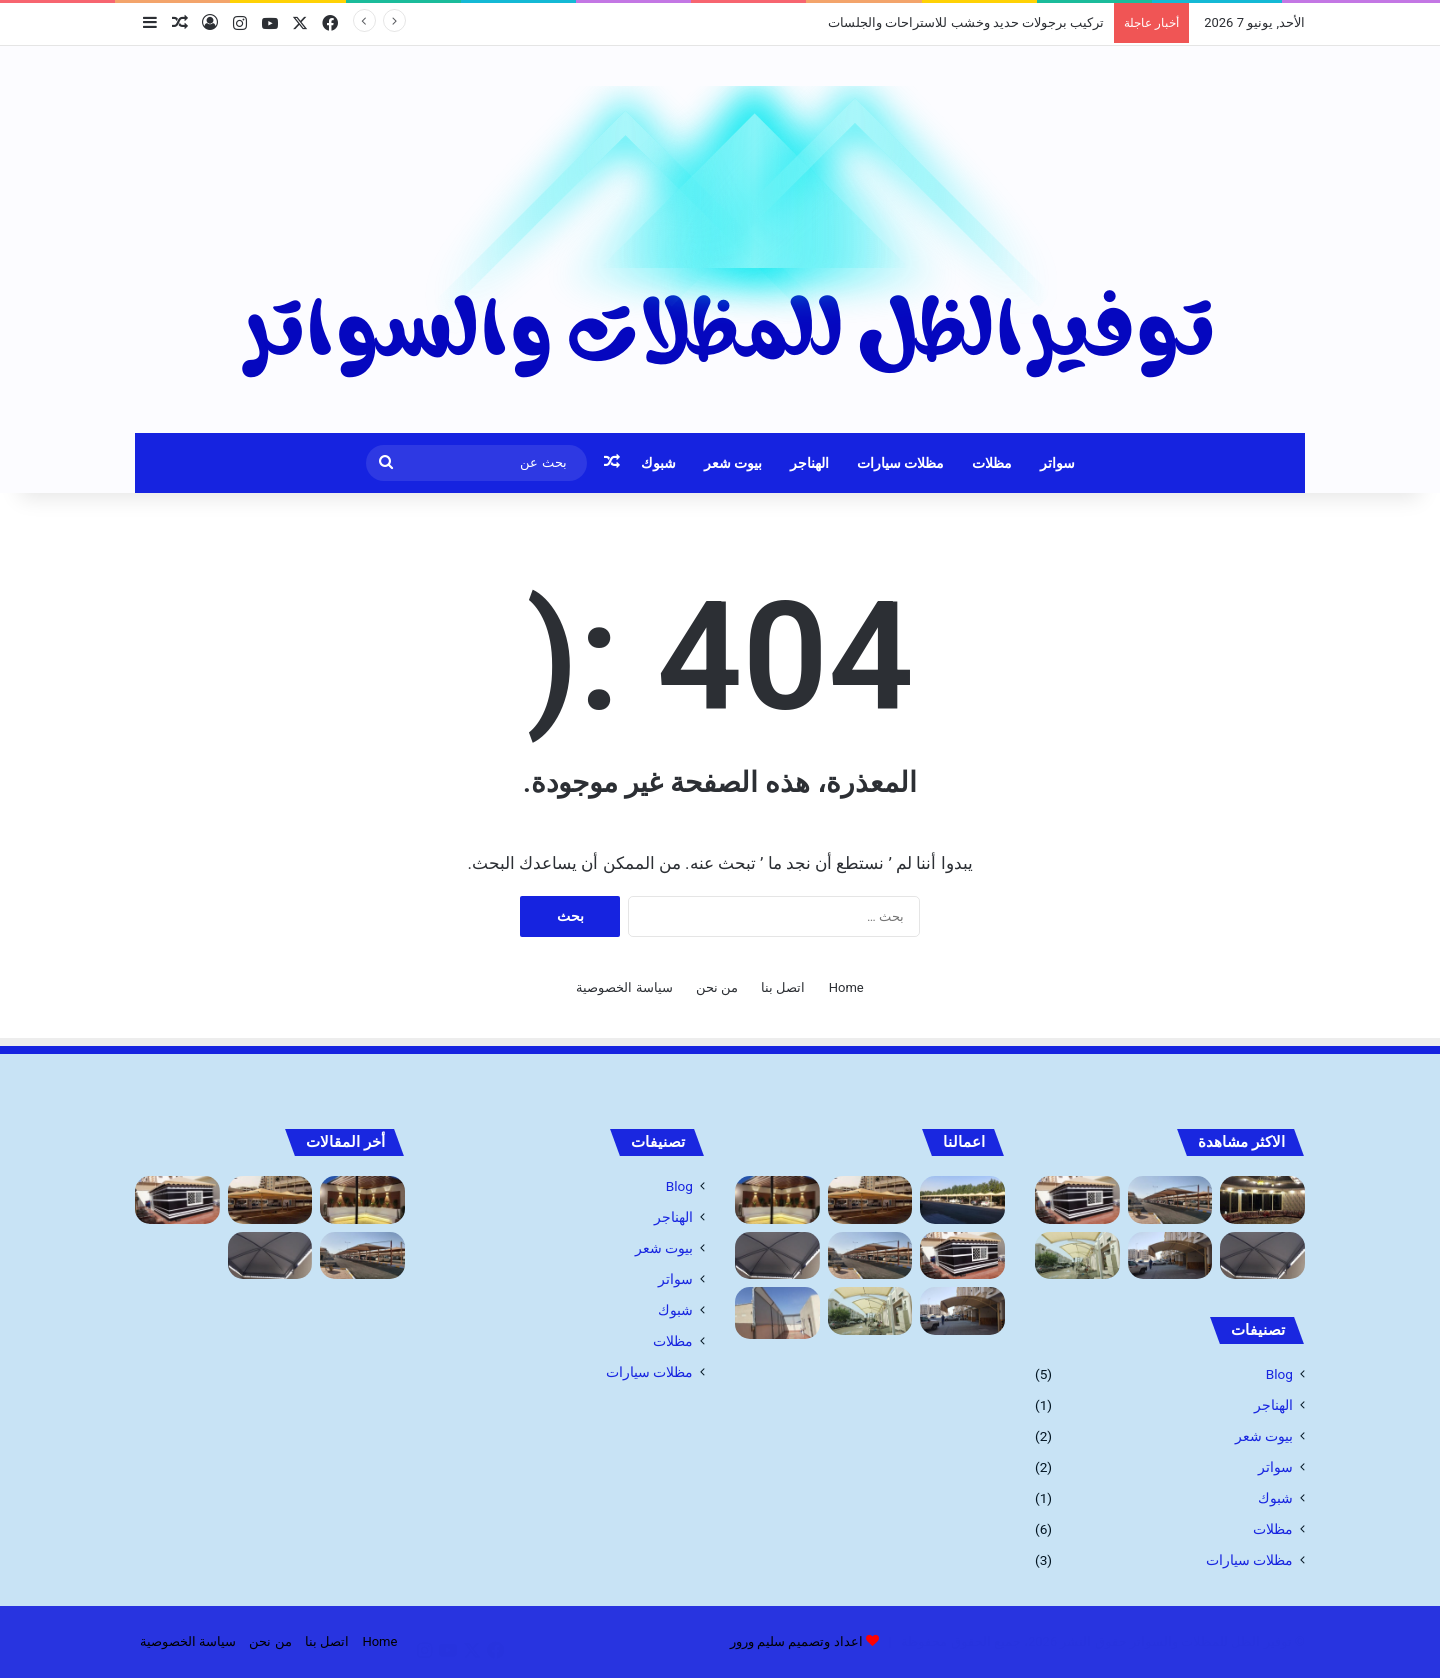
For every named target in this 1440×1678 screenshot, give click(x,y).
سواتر (1057, 463)
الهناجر (809, 463)
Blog (1279, 1374)
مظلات (992, 463)
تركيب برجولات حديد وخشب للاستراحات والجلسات (966, 22)
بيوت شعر (733, 463)
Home (846, 987)
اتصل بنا (783, 987)
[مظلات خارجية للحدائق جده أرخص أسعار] (870, 1200)
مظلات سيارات (900, 463)
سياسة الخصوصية (624, 987)
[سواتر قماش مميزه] (777, 1313)
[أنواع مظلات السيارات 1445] (1170, 1256)
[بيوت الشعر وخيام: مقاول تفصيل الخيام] (1077, 1200)
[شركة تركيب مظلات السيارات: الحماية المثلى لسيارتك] (1170, 1200)
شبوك (658, 463)
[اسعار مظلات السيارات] (1077, 1256)
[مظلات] (962, 1200)
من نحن (717, 987)
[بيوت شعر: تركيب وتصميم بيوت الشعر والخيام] (1262, 1200)
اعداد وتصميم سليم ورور (796, 1641)
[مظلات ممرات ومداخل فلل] (1262, 1256)
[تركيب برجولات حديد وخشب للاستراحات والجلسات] (777, 1200)
